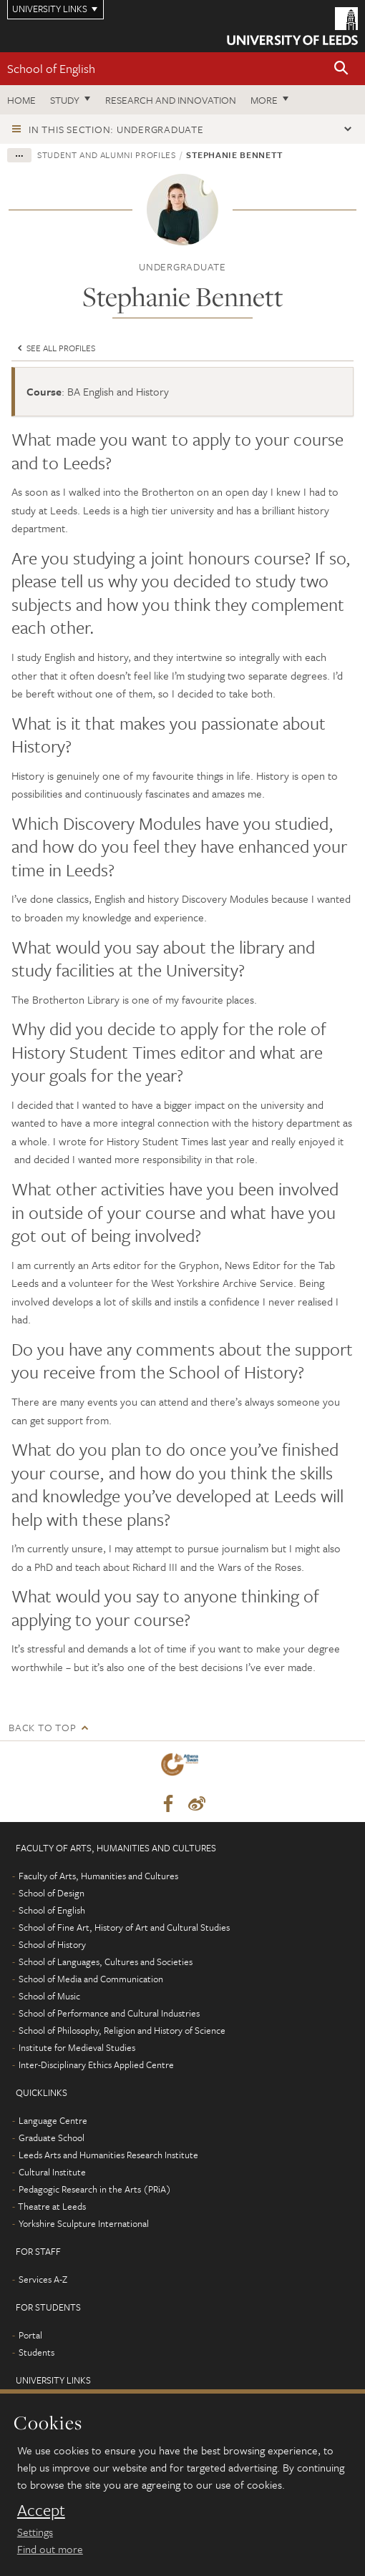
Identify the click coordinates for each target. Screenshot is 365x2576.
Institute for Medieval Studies (77, 2047)
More (264, 99)
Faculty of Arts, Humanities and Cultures (98, 1876)
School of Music (49, 1996)
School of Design (51, 1893)
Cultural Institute (52, 2172)
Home (21, 99)
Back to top (42, 1727)
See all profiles (55, 347)
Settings (35, 2532)
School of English (51, 68)
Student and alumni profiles (106, 154)
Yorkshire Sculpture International (84, 2223)
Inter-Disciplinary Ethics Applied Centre (96, 2064)
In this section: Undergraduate (116, 129)
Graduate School (51, 2137)
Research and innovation (170, 99)
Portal (30, 2335)
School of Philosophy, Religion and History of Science (122, 2030)
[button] (341, 69)
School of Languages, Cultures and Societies (106, 1961)
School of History (52, 1944)
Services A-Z (43, 2279)
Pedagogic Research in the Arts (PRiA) (95, 2189)
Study (64, 99)
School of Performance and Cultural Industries (109, 2013)
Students (36, 2352)
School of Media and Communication (91, 1979)
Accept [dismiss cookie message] (41, 2510)
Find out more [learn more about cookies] (50, 2549)
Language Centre (53, 2120)
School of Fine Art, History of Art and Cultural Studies (124, 1927)
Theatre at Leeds (52, 2206)
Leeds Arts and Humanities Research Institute (108, 2155)
